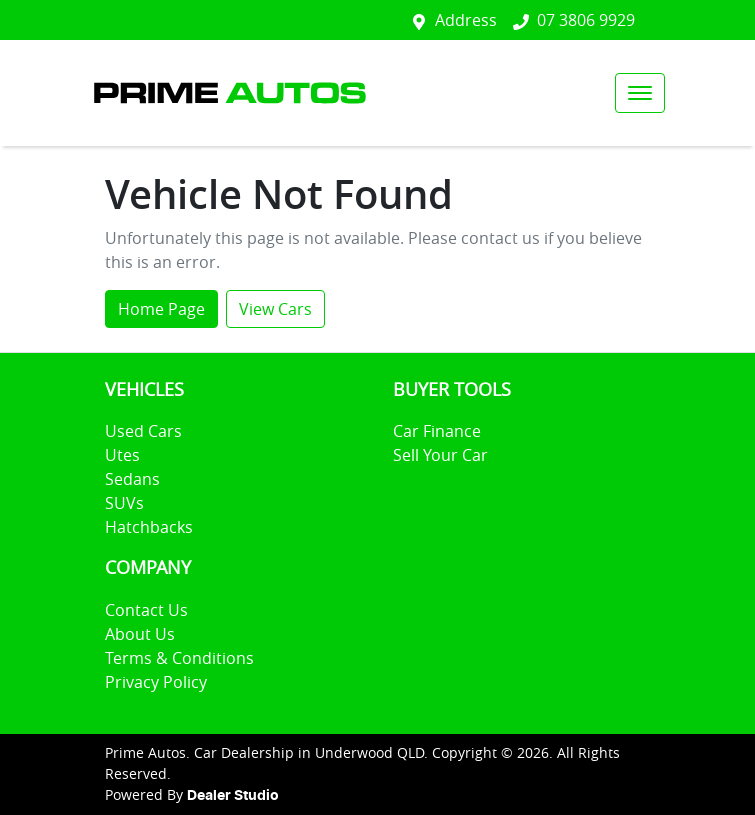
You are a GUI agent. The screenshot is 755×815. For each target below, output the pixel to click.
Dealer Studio (233, 796)
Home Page (161, 309)
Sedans (132, 479)
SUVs (124, 503)
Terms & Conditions (179, 658)
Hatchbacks (149, 527)
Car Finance (437, 431)
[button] (640, 93)
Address (466, 20)
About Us (140, 634)
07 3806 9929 (586, 20)
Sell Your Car (440, 455)
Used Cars (143, 431)
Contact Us (146, 610)
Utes (122, 455)
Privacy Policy (156, 682)
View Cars (275, 309)
